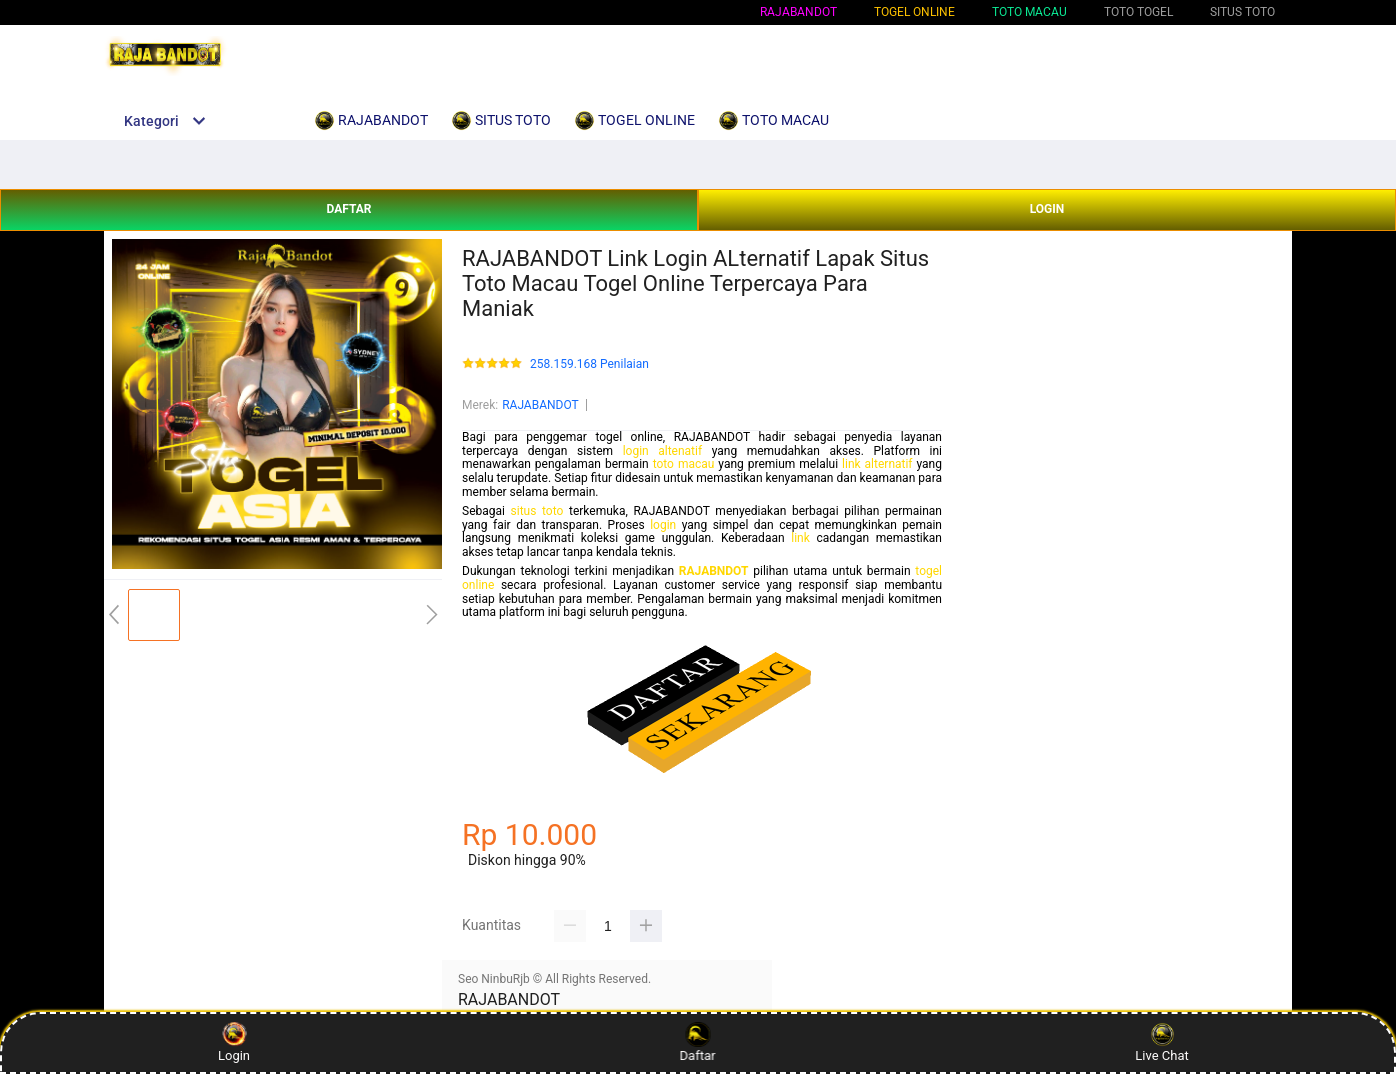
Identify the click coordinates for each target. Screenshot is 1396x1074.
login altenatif (663, 451)
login (663, 525)
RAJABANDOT (798, 12)
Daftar (696, 1042)
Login (234, 1042)
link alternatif (877, 464)
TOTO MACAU (1029, 12)
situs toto (537, 511)
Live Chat (1161, 1042)
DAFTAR (348, 209)
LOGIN (1047, 209)
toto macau (684, 464)
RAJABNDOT (714, 571)
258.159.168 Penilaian (589, 364)
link (800, 538)
